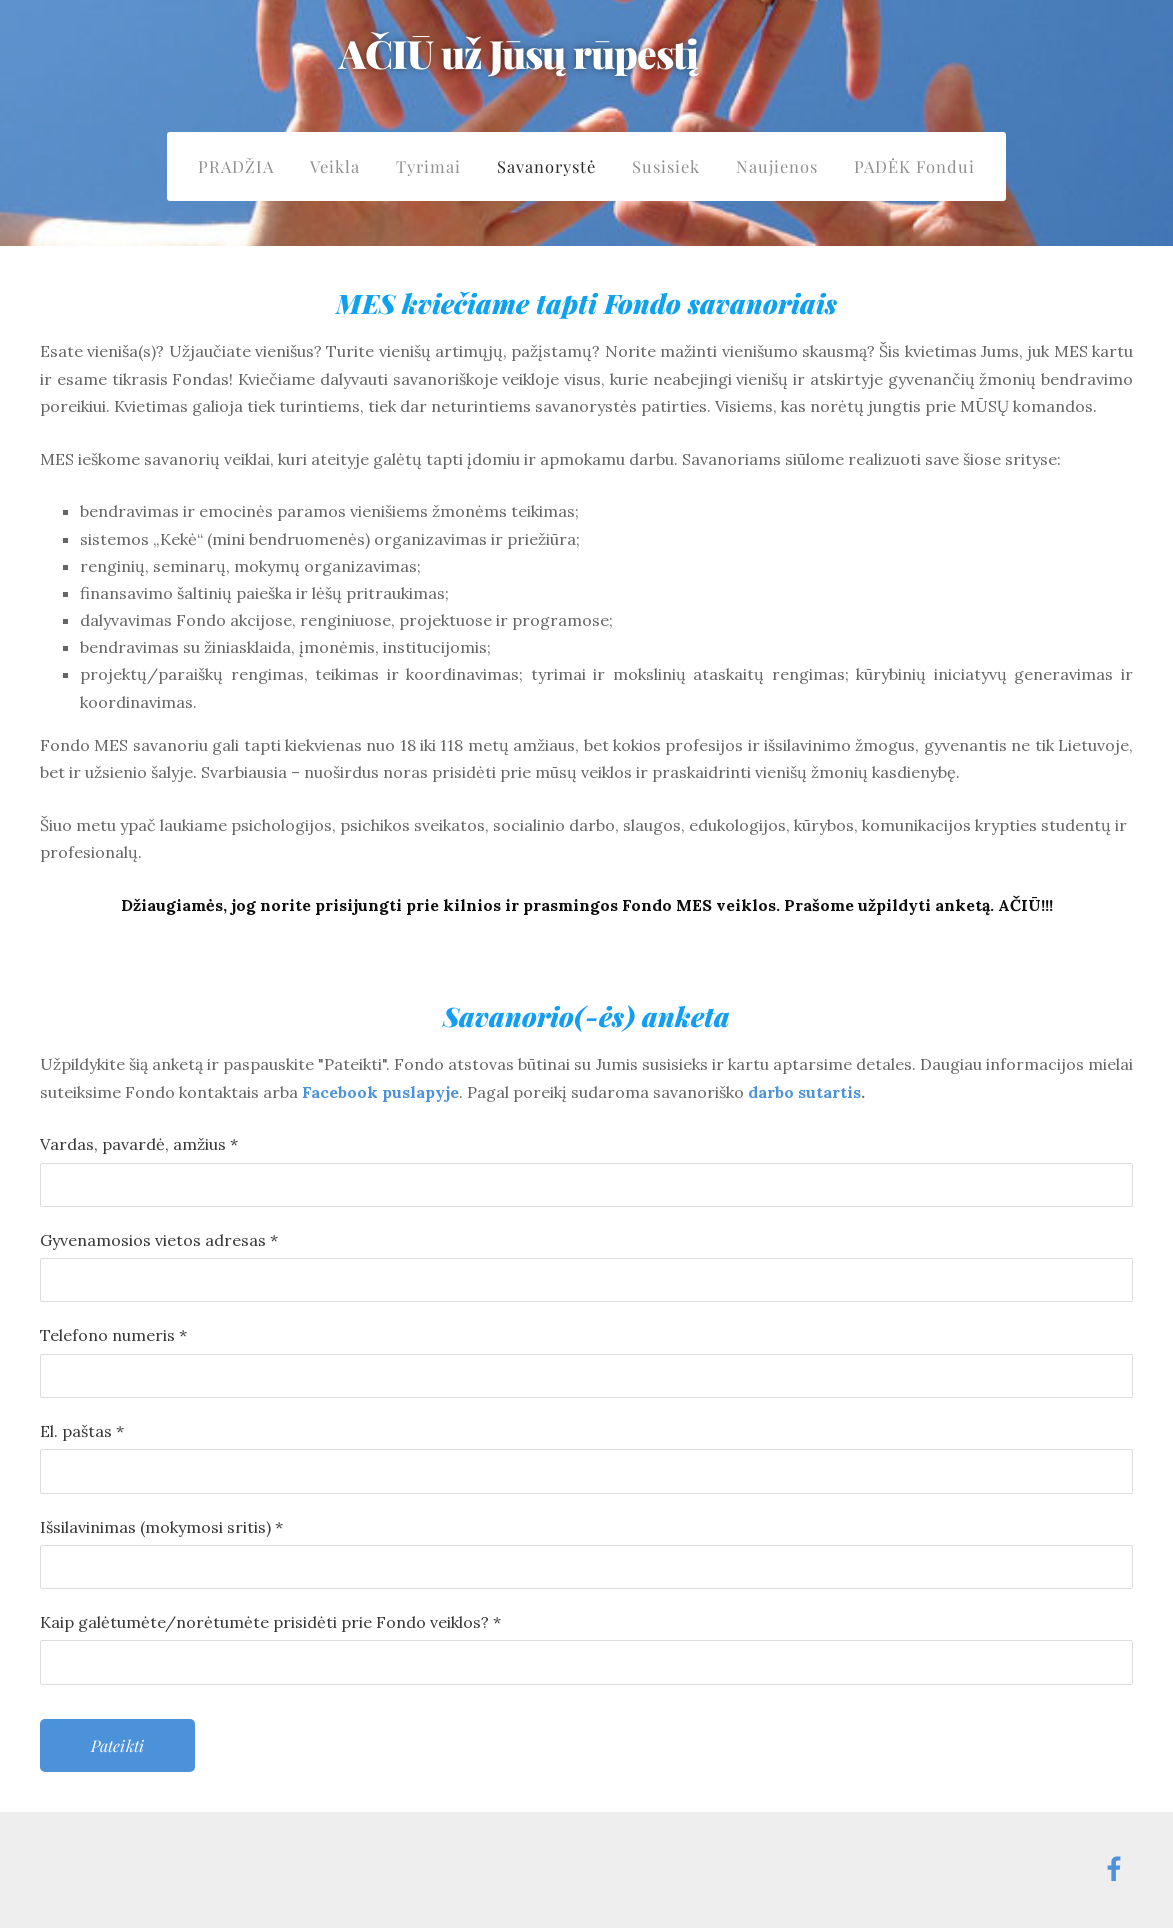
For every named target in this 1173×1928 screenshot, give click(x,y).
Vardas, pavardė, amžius (139, 1144)
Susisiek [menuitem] (666, 166)
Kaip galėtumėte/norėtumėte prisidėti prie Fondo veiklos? (270, 1622)
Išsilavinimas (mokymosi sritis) (161, 1527)
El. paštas (82, 1431)
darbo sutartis (804, 1092)
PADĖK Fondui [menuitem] (914, 166)
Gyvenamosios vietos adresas (159, 1240)
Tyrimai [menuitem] (428, 166)
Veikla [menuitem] (335, 166)
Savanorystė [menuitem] (546, 166)
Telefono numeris (113, 1335)
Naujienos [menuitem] (777, 166)
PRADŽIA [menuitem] (236, 166)
